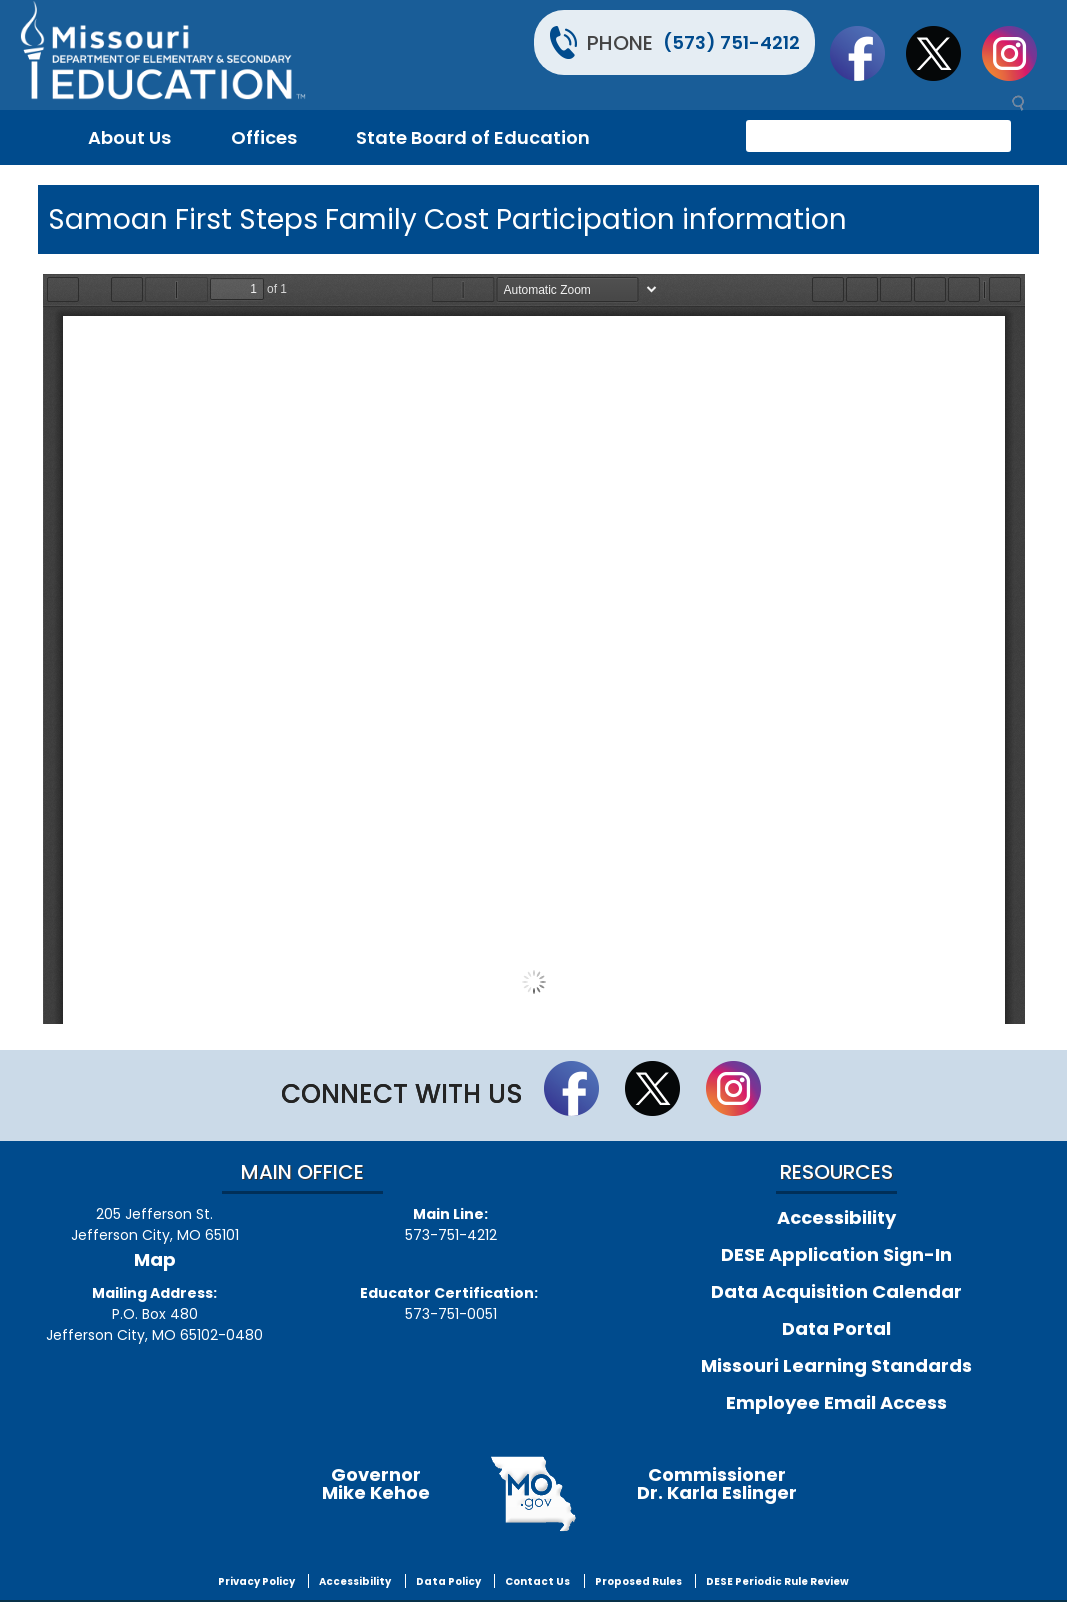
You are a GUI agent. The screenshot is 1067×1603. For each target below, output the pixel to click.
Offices (264, 137)
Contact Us (537, 1581)
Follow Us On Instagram (1019, 53)
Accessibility (836, 1217)
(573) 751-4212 (731, 42)
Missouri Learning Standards (836, 1365)
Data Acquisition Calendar (836, 1291)
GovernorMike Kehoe (376, 1483)
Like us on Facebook (867, 53)
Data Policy (448, 1581)
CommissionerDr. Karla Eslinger (717, 1483)
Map (155, 1259)
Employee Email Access (836, 1402)
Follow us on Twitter (943, 53)
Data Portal (836, 1328)
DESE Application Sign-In (836, 1254)
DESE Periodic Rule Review (777, 1581)
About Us (129, 137)
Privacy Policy (256, 1581)
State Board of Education (473, 137)
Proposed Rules (638, 1581)
